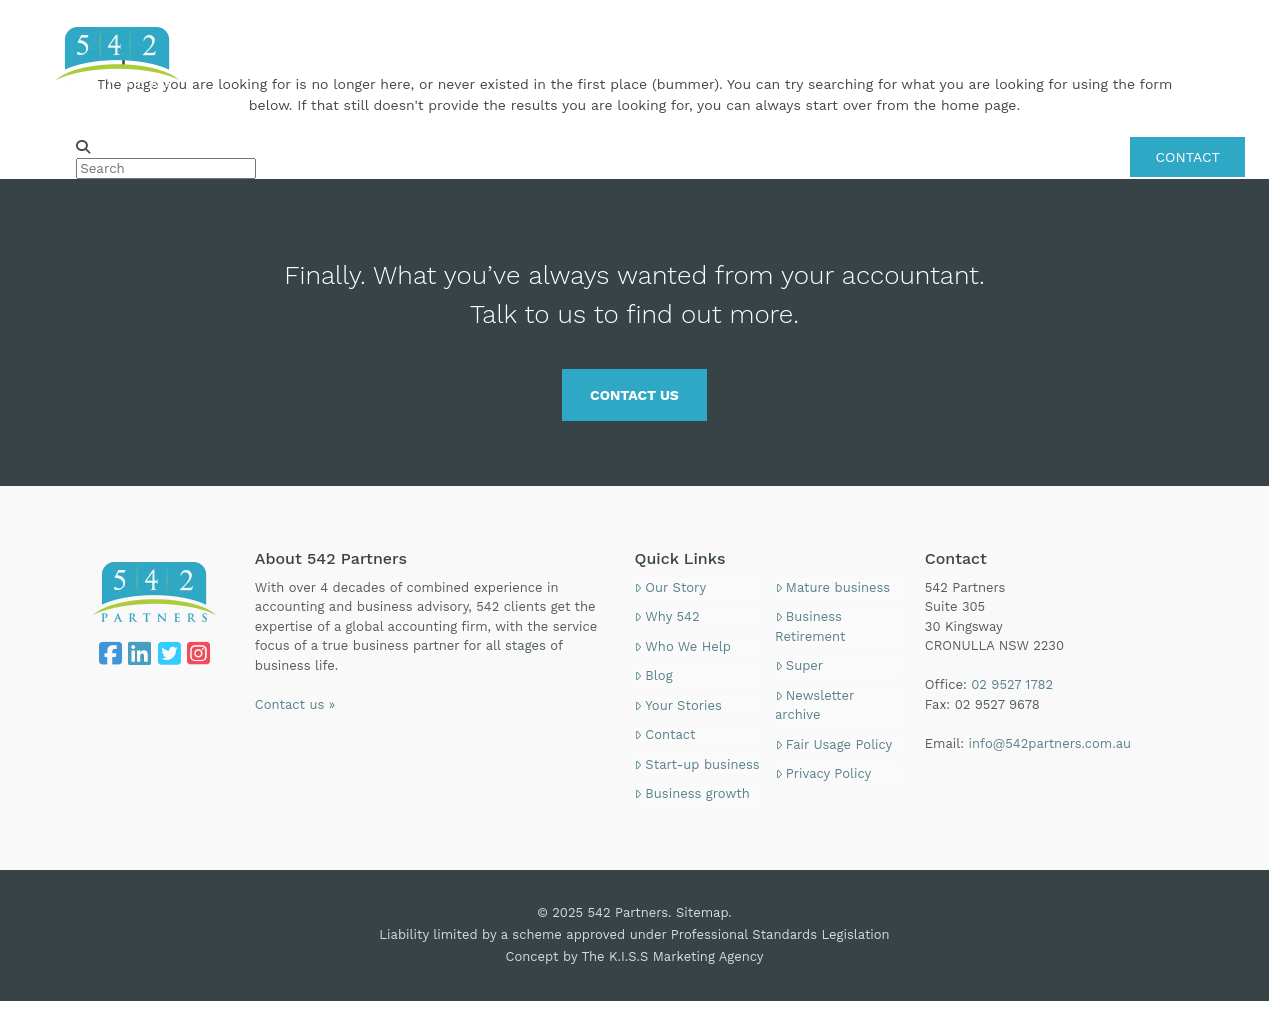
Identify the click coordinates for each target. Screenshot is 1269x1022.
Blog (653, 675)
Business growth (691, 793)
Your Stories (677, 705)
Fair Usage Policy (833, 744)
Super (799, 665)
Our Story (670, 587)
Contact (664, 734)
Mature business (832, 587)
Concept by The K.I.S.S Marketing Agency (635, 956)
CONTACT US (634, 395)
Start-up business (696, 764)
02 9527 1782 (1201, 24)
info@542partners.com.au (1050, 743)
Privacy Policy (823, 773)
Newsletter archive (814, 705)
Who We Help (682, 646)
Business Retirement (810, 626)
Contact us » (295, 704)
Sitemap (702, 912)
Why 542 (666, 616)
